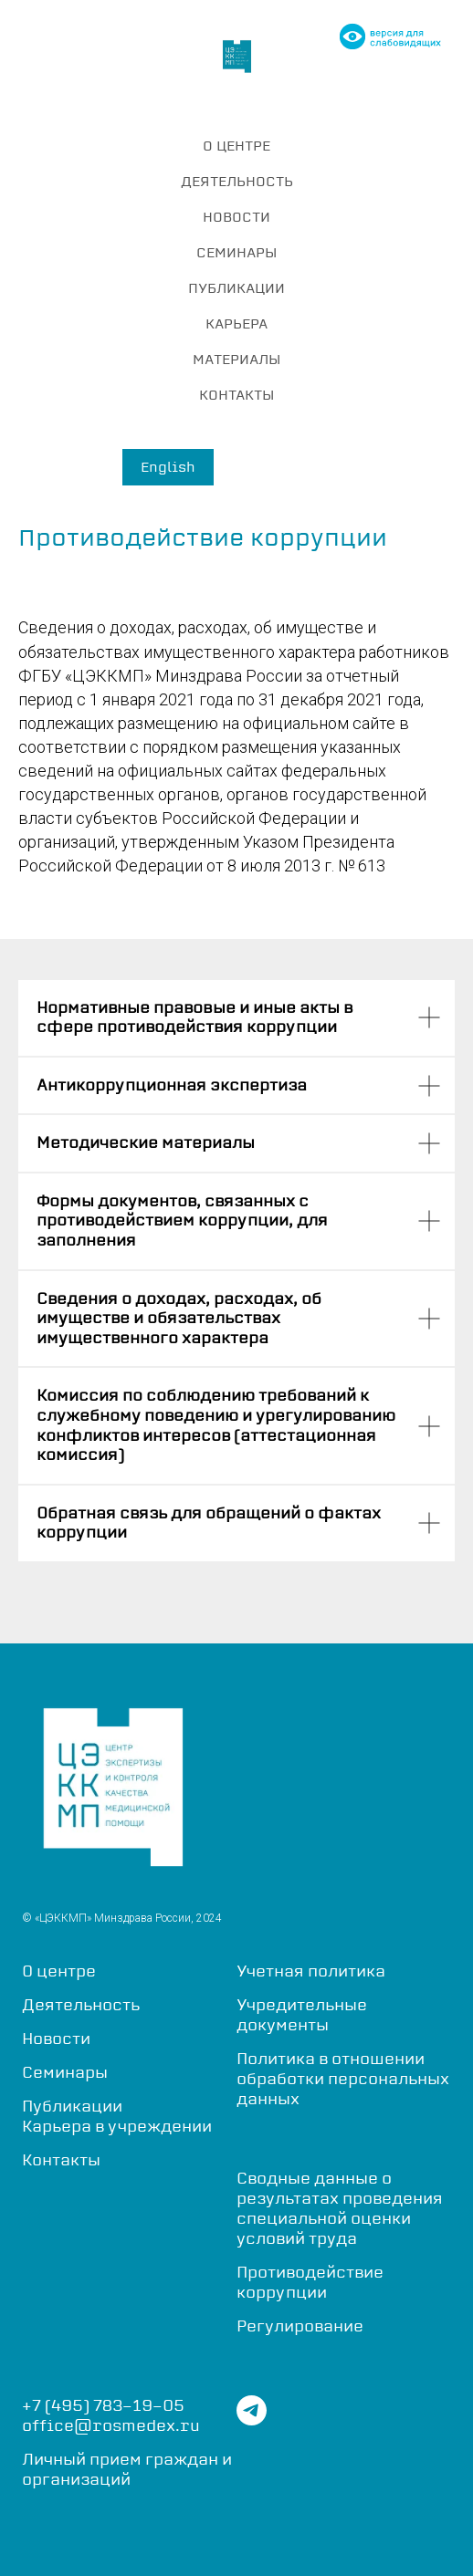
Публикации (72, 2106)
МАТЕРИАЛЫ (236, 359)
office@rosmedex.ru (111, 2425)
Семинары (65, 2072)
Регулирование (299, 2326)
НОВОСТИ (236, 216)
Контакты (61, 2160)
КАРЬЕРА (236, 323)
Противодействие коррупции (310, 2282)
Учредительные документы (301, 2015)
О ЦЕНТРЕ (236, 145)
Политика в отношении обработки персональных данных (342, 2079)
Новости (56, 2038)
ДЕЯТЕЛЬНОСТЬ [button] (237, 181)
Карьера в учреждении (117, 2126)
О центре (59, 1971)
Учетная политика (310, 1971)
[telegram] (251, 2420)
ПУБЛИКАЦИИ (236, 288)
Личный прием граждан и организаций (127, 2469)
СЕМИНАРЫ (236, 252)
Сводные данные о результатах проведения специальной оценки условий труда (339, 2208)
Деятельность (81, 2005)
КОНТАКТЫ (236, 394)
